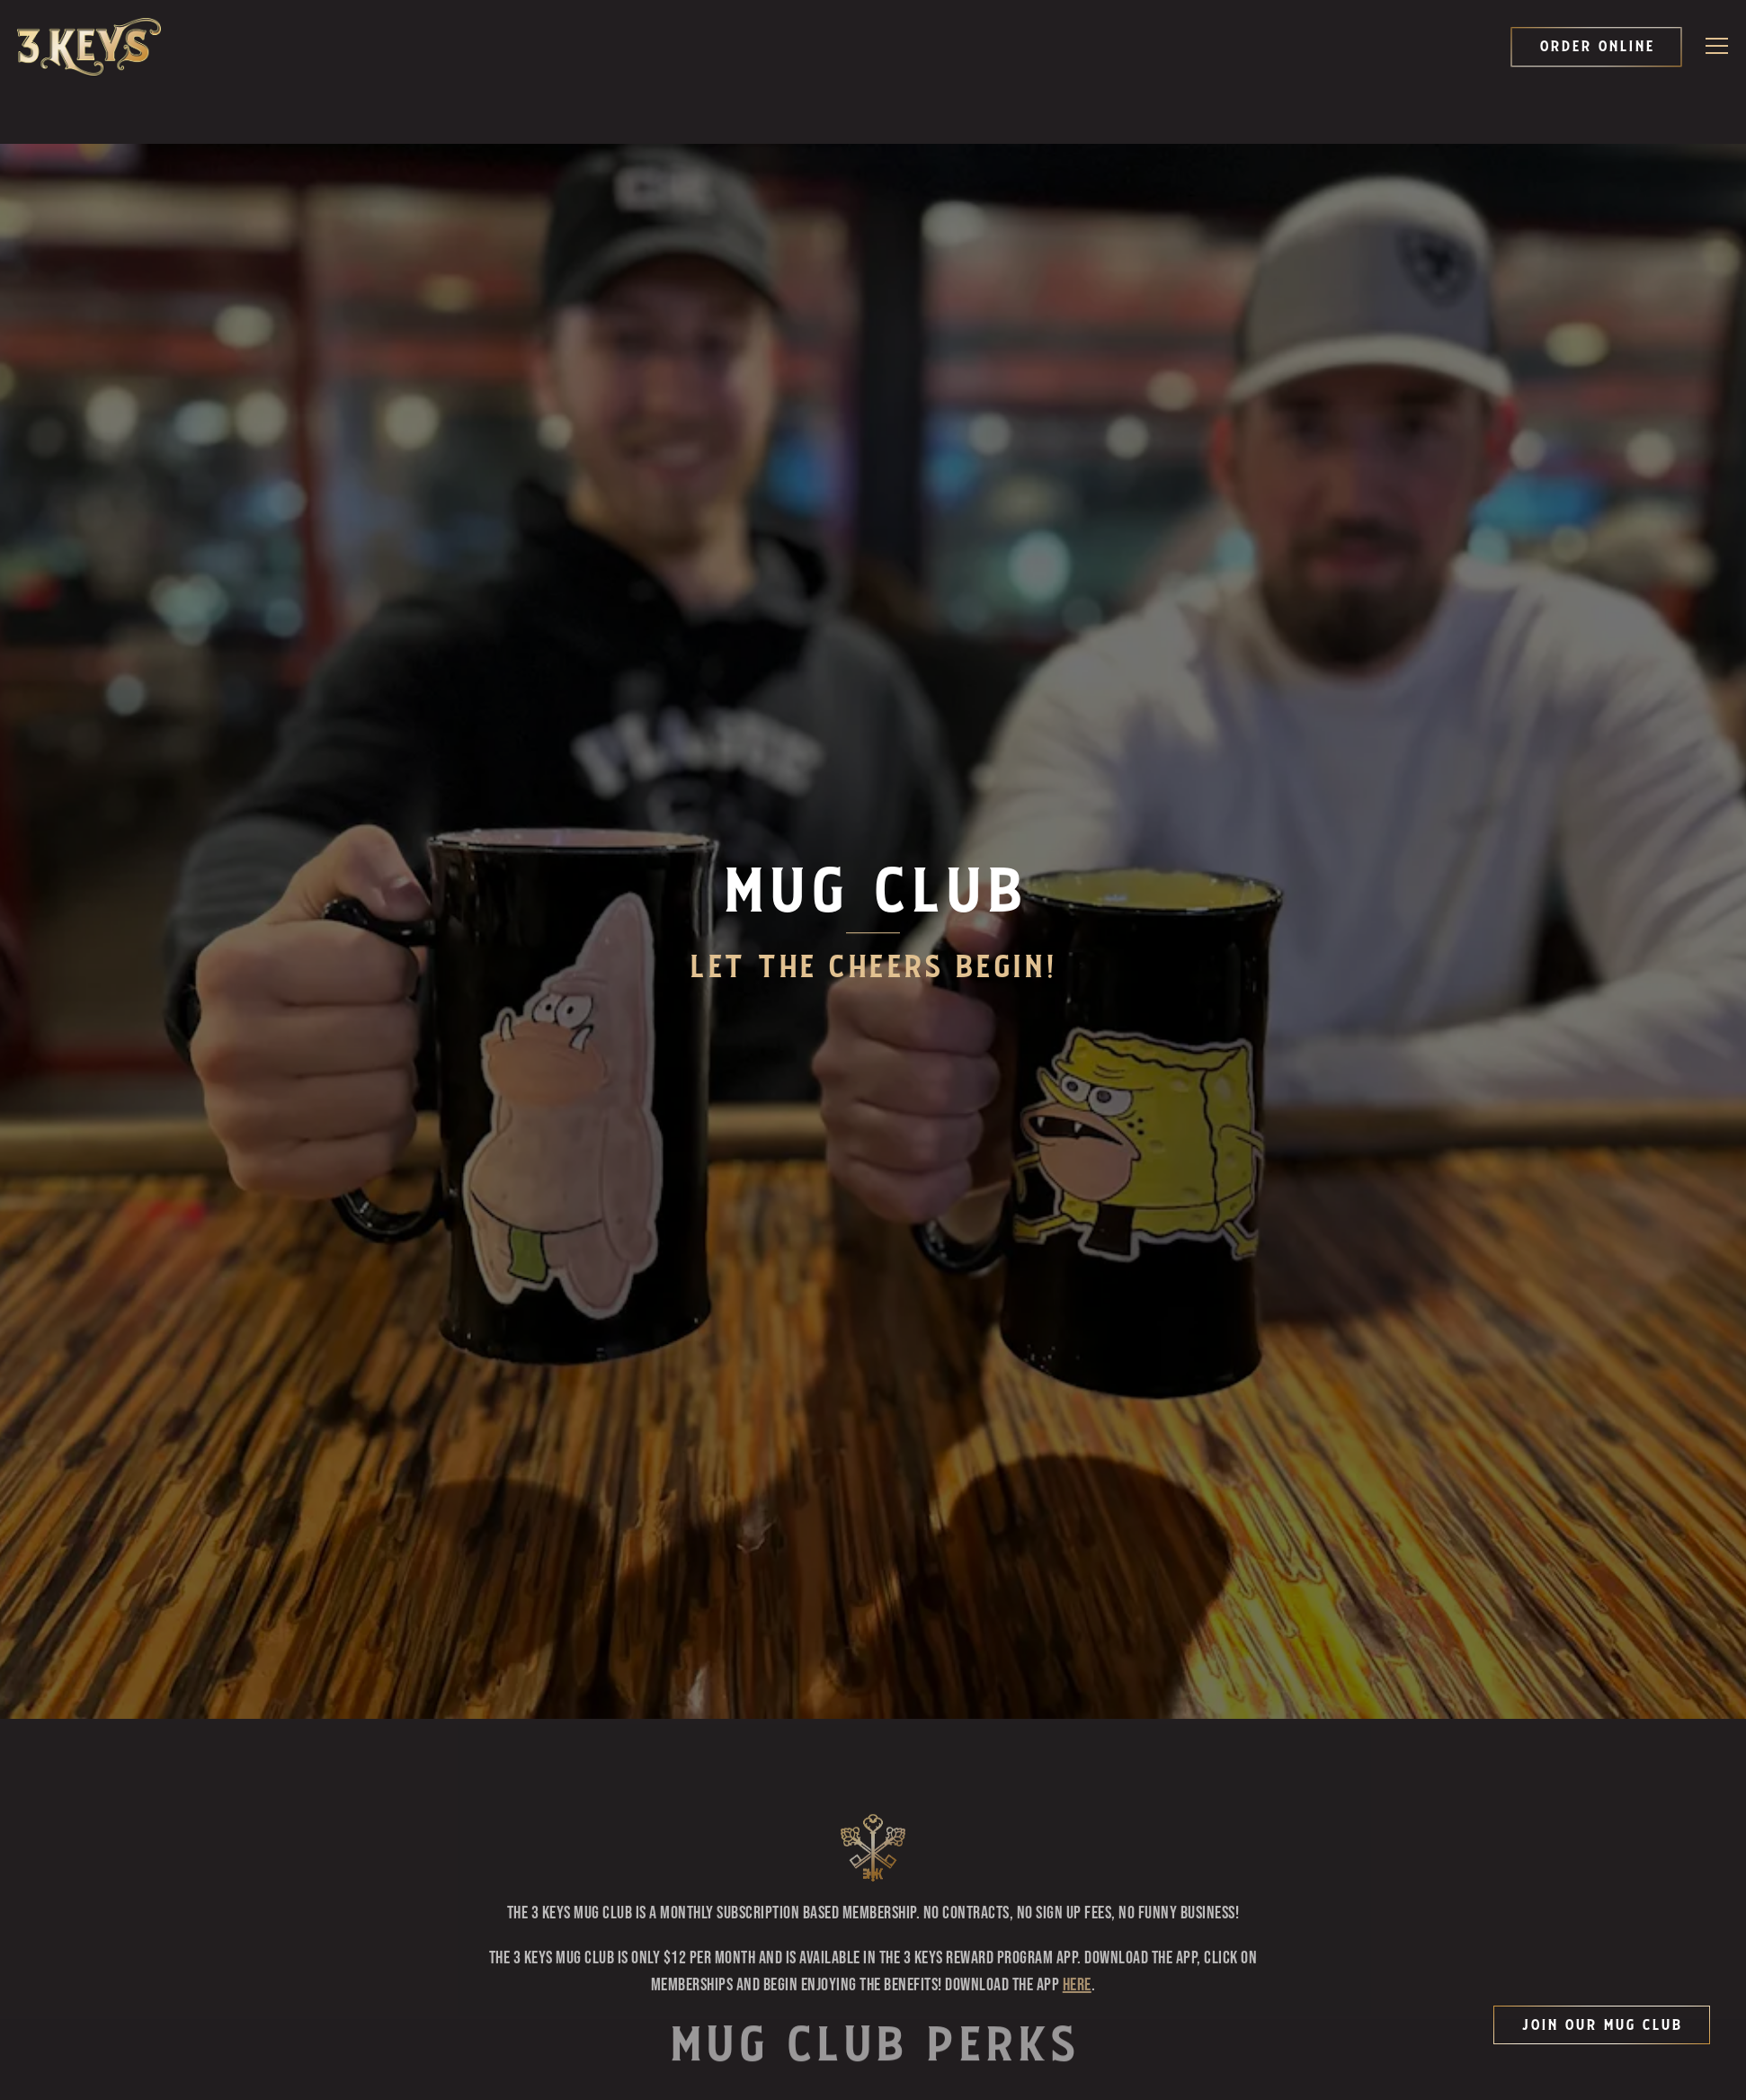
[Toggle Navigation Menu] (1717, 46)
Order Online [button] (1596, 47)
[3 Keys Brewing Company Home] (89, 47)
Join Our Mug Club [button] (1601, 2025)
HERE (1077, 1560)
